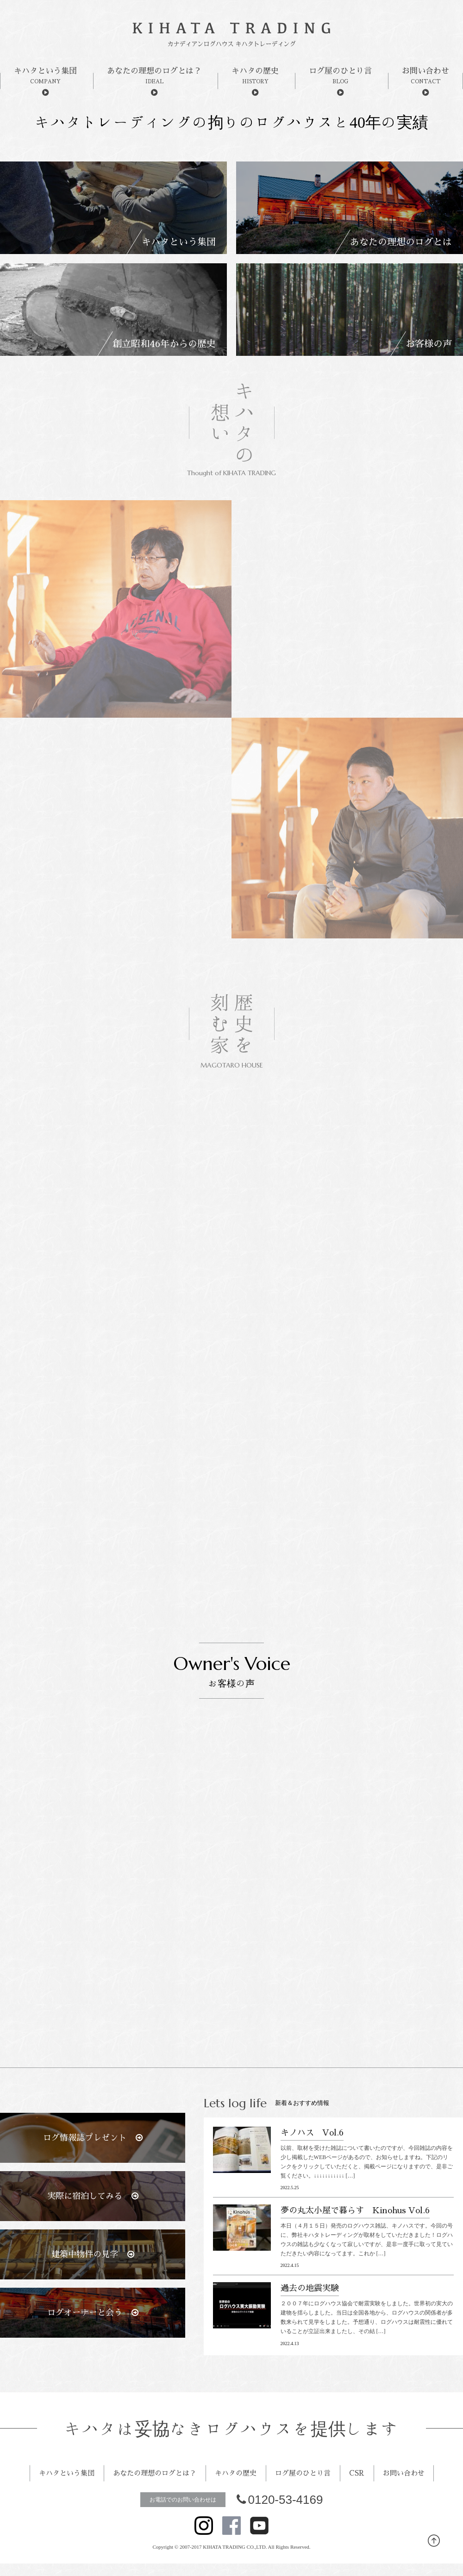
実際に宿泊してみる (92, 2196)
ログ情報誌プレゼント (93, 2138)
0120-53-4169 (280, 2526)
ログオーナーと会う (92, 2313)
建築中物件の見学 (92, 2254)
